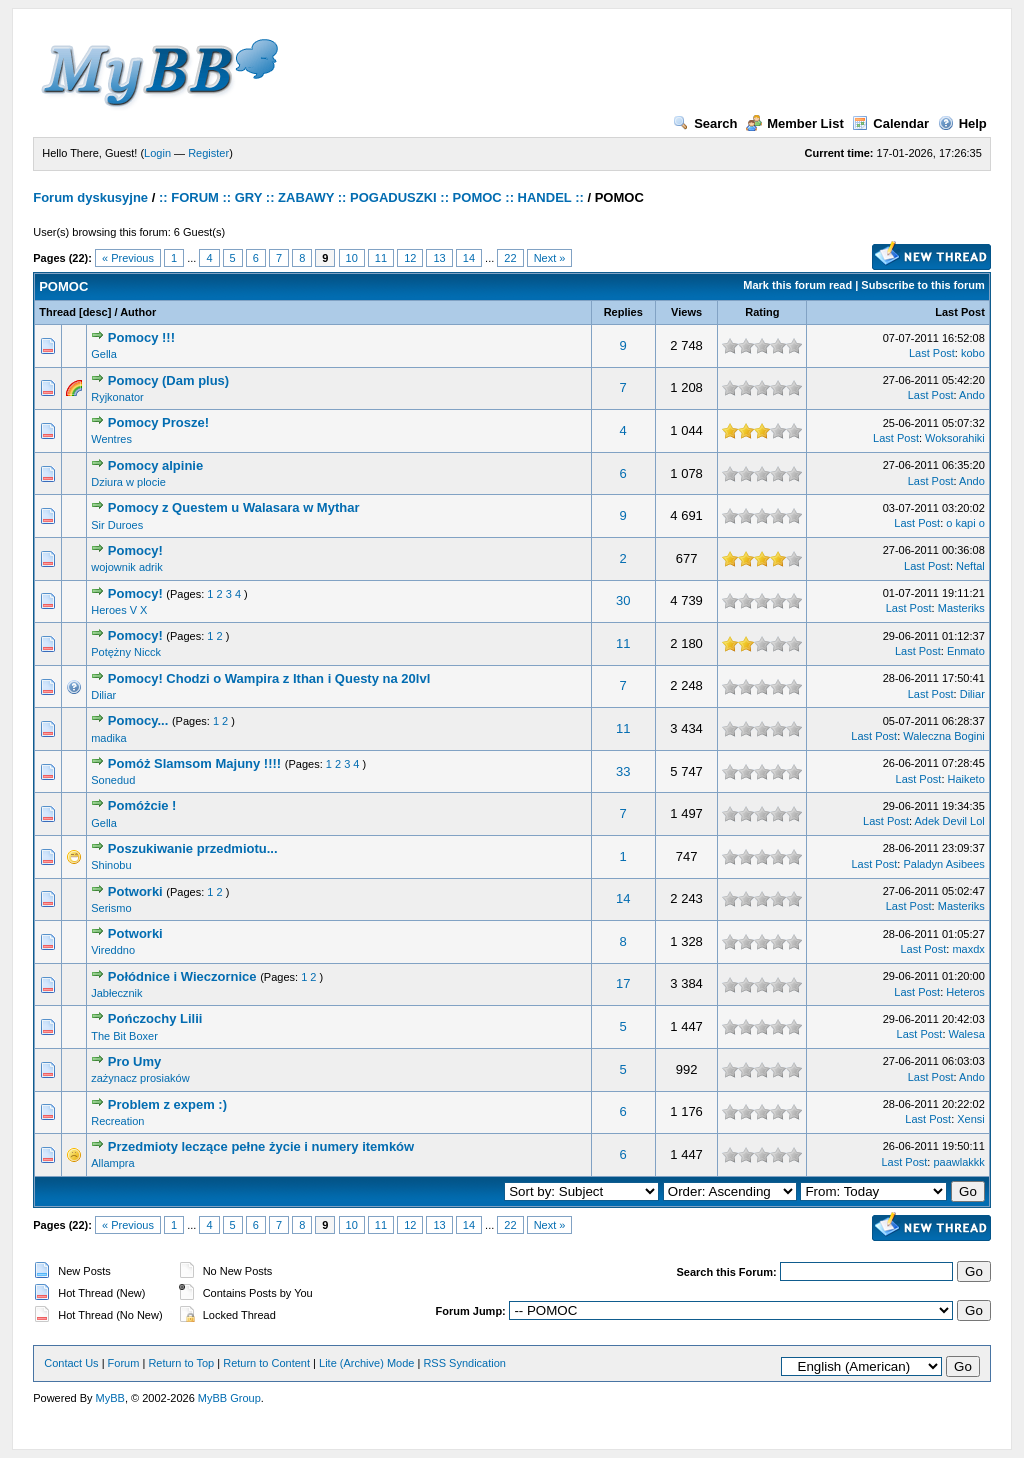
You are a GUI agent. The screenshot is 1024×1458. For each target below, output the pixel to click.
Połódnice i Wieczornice (182, 976)
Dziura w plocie (128, 482)
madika (108, 738)
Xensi (971, 1119)
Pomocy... (138, 720)
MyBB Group (229, 1398)
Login (157, 153)
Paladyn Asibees (943, 864)
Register (208, 153)
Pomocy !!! (141, 337)
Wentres (111, 439)
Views (686, 312)
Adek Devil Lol (949, 821)
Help (962, 123)
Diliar (103, 695)
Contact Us (71, 1363)
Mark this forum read (797, 285)
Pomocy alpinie (155, 465)
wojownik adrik (127, 567)
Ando (972, 395)
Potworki (135, 891)
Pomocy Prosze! (158, 422)
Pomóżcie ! (142, 805)
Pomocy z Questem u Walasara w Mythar (234, 507)
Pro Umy (134, 1061)
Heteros (965, 992)
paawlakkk (958, 1162)
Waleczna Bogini (944, 736)
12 (410, 258)
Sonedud (113, 780)
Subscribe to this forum (922, 285)
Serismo (111, 908)
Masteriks (961, 608)
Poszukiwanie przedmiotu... (193, 848)
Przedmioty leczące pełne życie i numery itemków (261, 1146)
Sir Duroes (117, 525)
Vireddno (113, 950)
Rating (762, 312)
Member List (795, 123)
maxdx (968, 949)
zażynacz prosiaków (140, 1078)
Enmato (966, 651)
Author (138, 312)
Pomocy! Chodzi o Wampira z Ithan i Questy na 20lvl (269, 678)
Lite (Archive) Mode (366, 1363)
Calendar (890, 123)
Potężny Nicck (126, 652)
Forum (124, 1363)
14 (469, 258)
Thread (57, 312)
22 (510, 258)
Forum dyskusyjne (90, 197)
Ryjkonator (117, 397)
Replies (623, 312)
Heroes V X (119, 610)
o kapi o (965, 523)
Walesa (967, 1034)
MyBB (110, 1398)
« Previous (128, 258)
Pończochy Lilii (155, 1018)
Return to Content (266, 1363)
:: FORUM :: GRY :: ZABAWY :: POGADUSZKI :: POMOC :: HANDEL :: (371, 197)
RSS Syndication (464, 1363)
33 (623, 771)
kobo (973, 353)
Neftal (970, 566)
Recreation (117, 1121)
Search (705, 123)
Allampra (112, 1163)
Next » (550, 258)
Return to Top (181, 1363)
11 (381, 258)
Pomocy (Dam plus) (168, 380)
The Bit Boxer (124, 1036)
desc (95, 312)
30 (623, 600)
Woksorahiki (955, 438)
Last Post (960, 312)
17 (623, 983)
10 (352, 258)
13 (439, 258)
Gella (104, 354)
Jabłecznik (116, 993)
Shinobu (111, 865)
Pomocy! (135, 550)
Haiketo (966, 779)
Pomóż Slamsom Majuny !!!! (194, 763)
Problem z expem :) (167, 1104)
